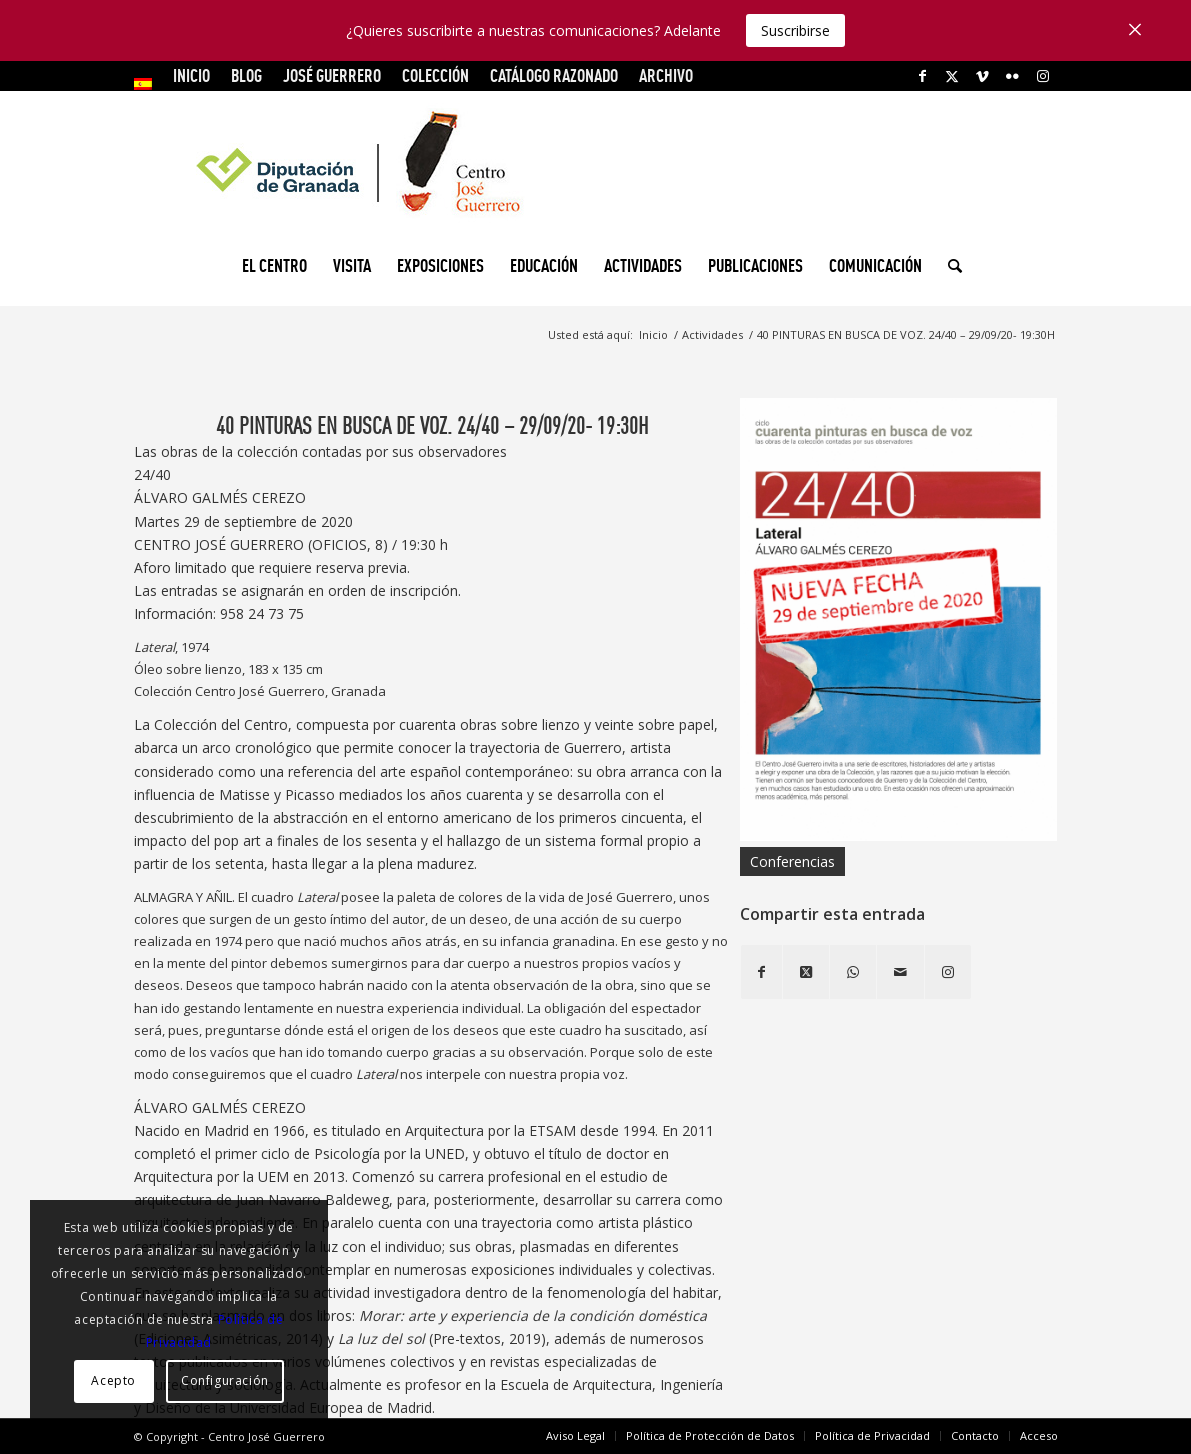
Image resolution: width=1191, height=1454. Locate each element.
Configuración (225, 1380)
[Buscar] (948, 266)
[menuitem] (148, 84)
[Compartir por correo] (900, 972)
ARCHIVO (666, 75)
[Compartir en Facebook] (761, 972)
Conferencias (792, 861)
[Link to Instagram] (1043, 76)
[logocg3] (596, 166)
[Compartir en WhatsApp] (853, 972)
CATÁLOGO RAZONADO (554, 75)
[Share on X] (806, 972)
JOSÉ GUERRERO (332, 75)
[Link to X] (952, 76)
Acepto (113, 1380)
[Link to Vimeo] (982, 76)
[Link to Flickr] (1012, 76)
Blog (246, 75)
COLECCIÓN (435, 75)
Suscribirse (795, 30)
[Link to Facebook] (922, 76)
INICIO (191, 75)
